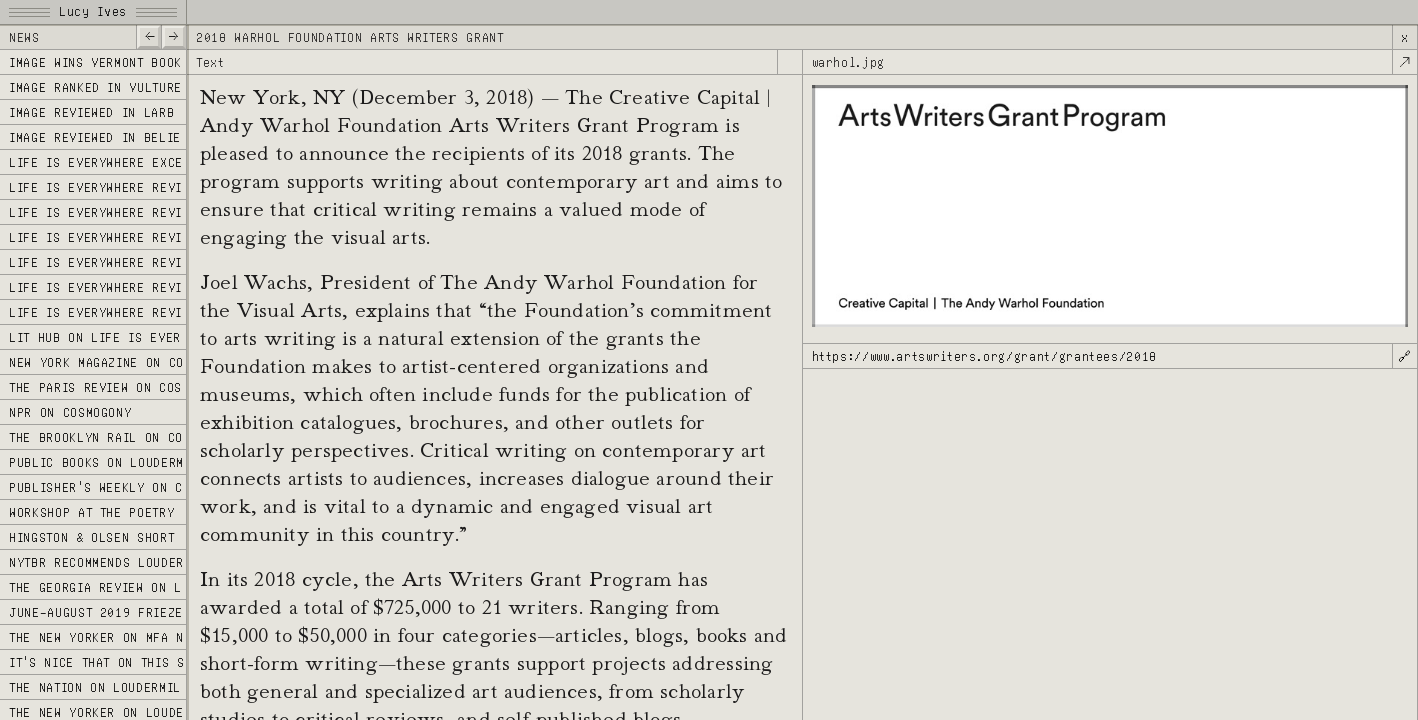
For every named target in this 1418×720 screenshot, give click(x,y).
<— (148, 35)
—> (173, 35)
